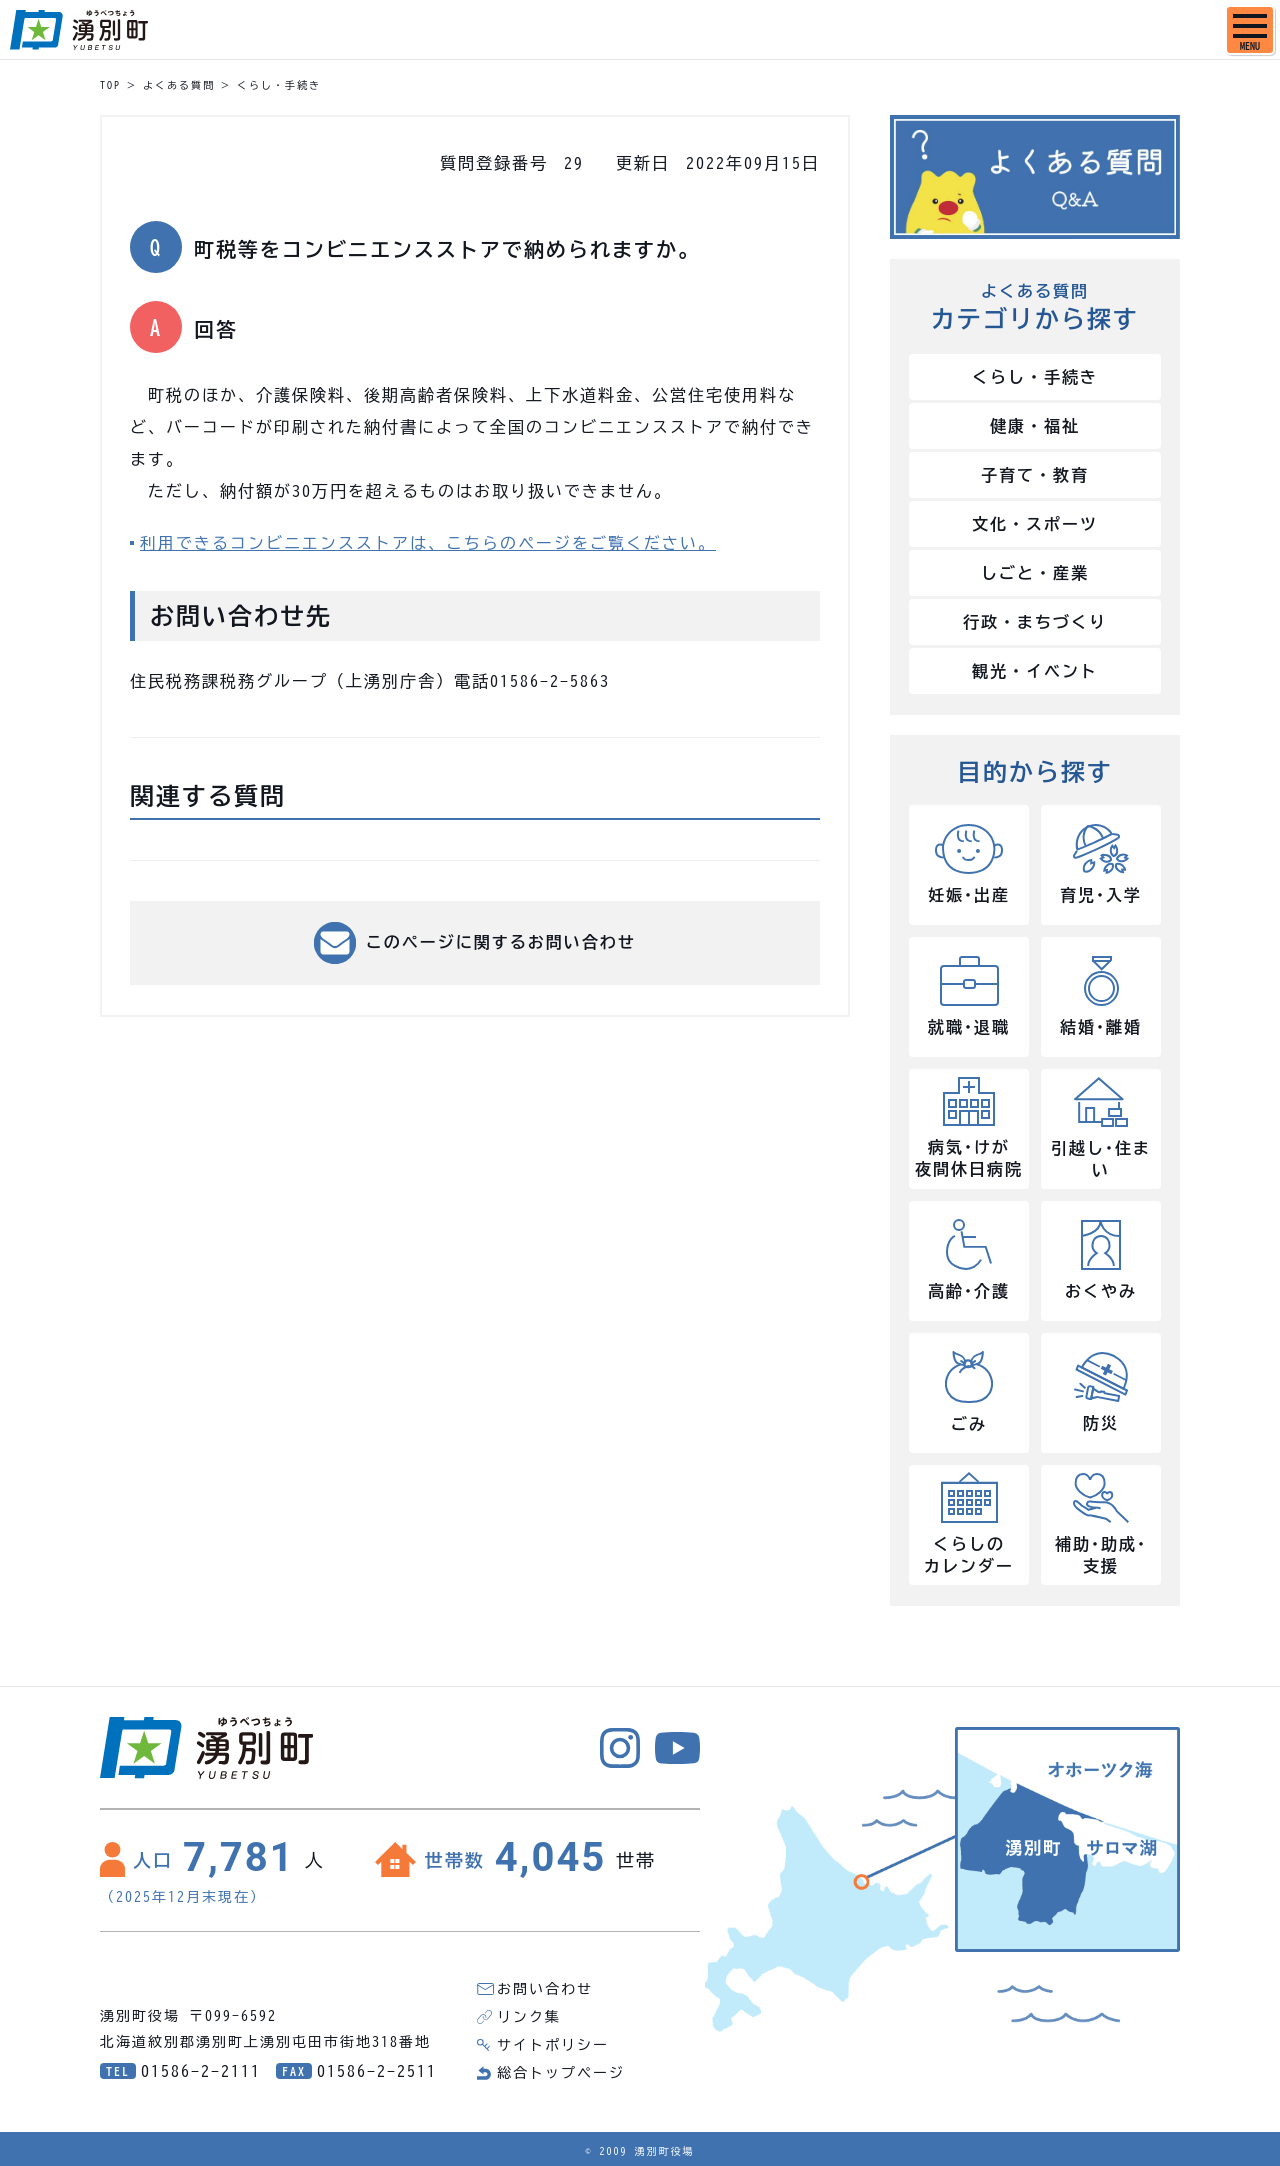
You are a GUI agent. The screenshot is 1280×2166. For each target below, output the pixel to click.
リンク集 (529, 2017)
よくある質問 (179, 85)
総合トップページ (561, 2073)
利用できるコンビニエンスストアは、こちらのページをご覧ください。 (428, 543)
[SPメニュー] (1250, 30)
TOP (110, 85)
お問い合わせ (545, 1989)
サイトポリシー (553, 2045)
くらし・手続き (279, 85)
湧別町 (79, 30)
